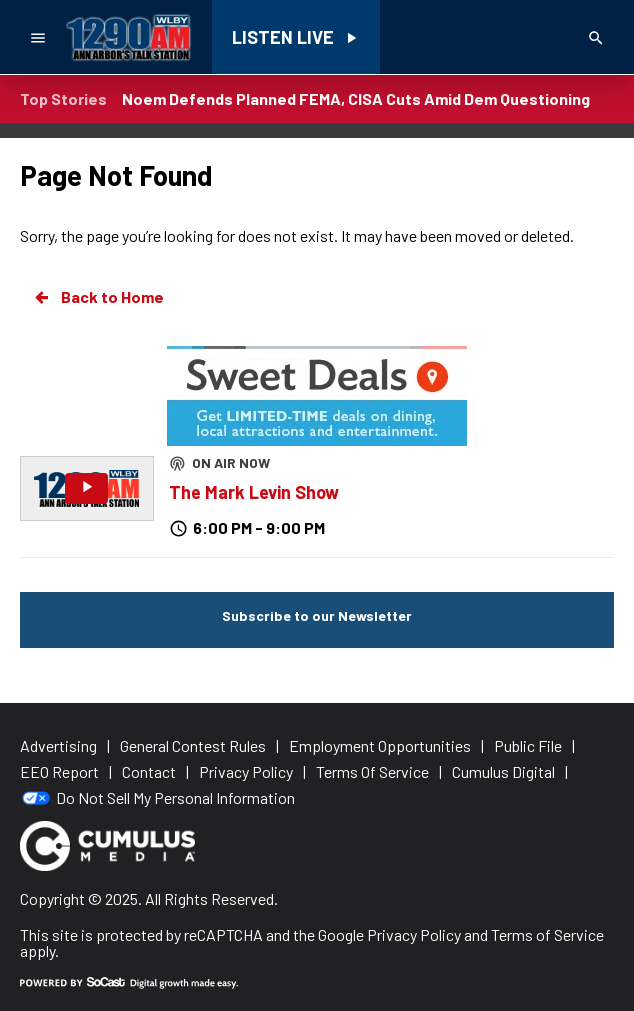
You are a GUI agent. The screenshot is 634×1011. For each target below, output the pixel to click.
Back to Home (98, 297)
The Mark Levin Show (254, 492)
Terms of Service (547, 934)
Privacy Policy (414, 934)
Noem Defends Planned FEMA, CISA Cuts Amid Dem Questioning (356, 98)
